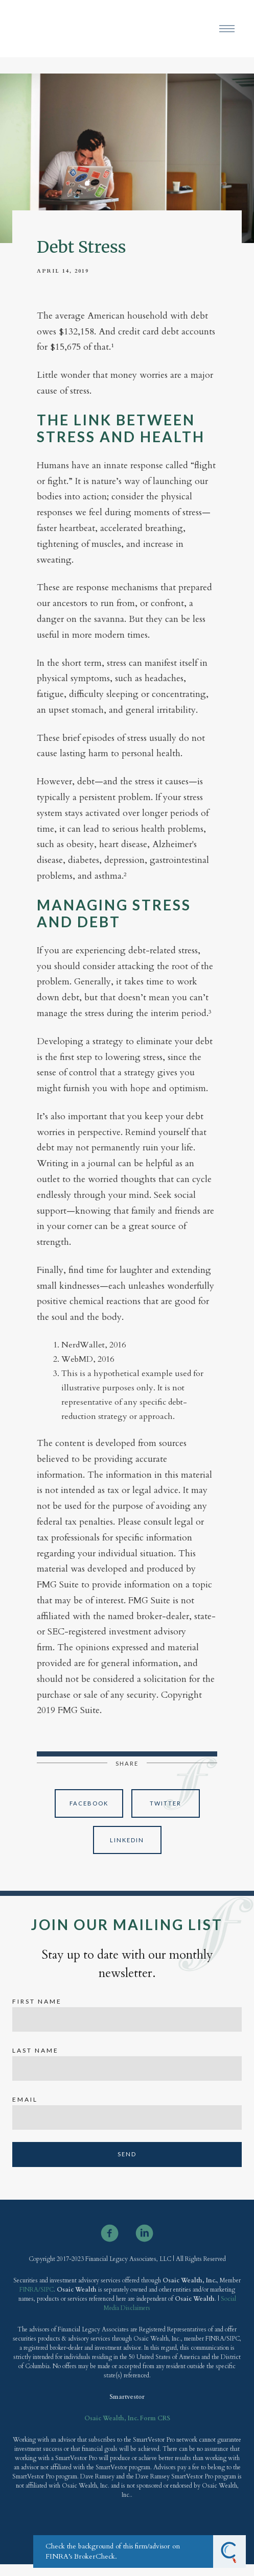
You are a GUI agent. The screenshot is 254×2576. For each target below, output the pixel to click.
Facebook (89, 1803)
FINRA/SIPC (36, 2289)
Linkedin (127, 1840)
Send (127, 2154)
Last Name (35, 2050)
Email (25, 2099)
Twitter (165, 1803)
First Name (37, 2001)
